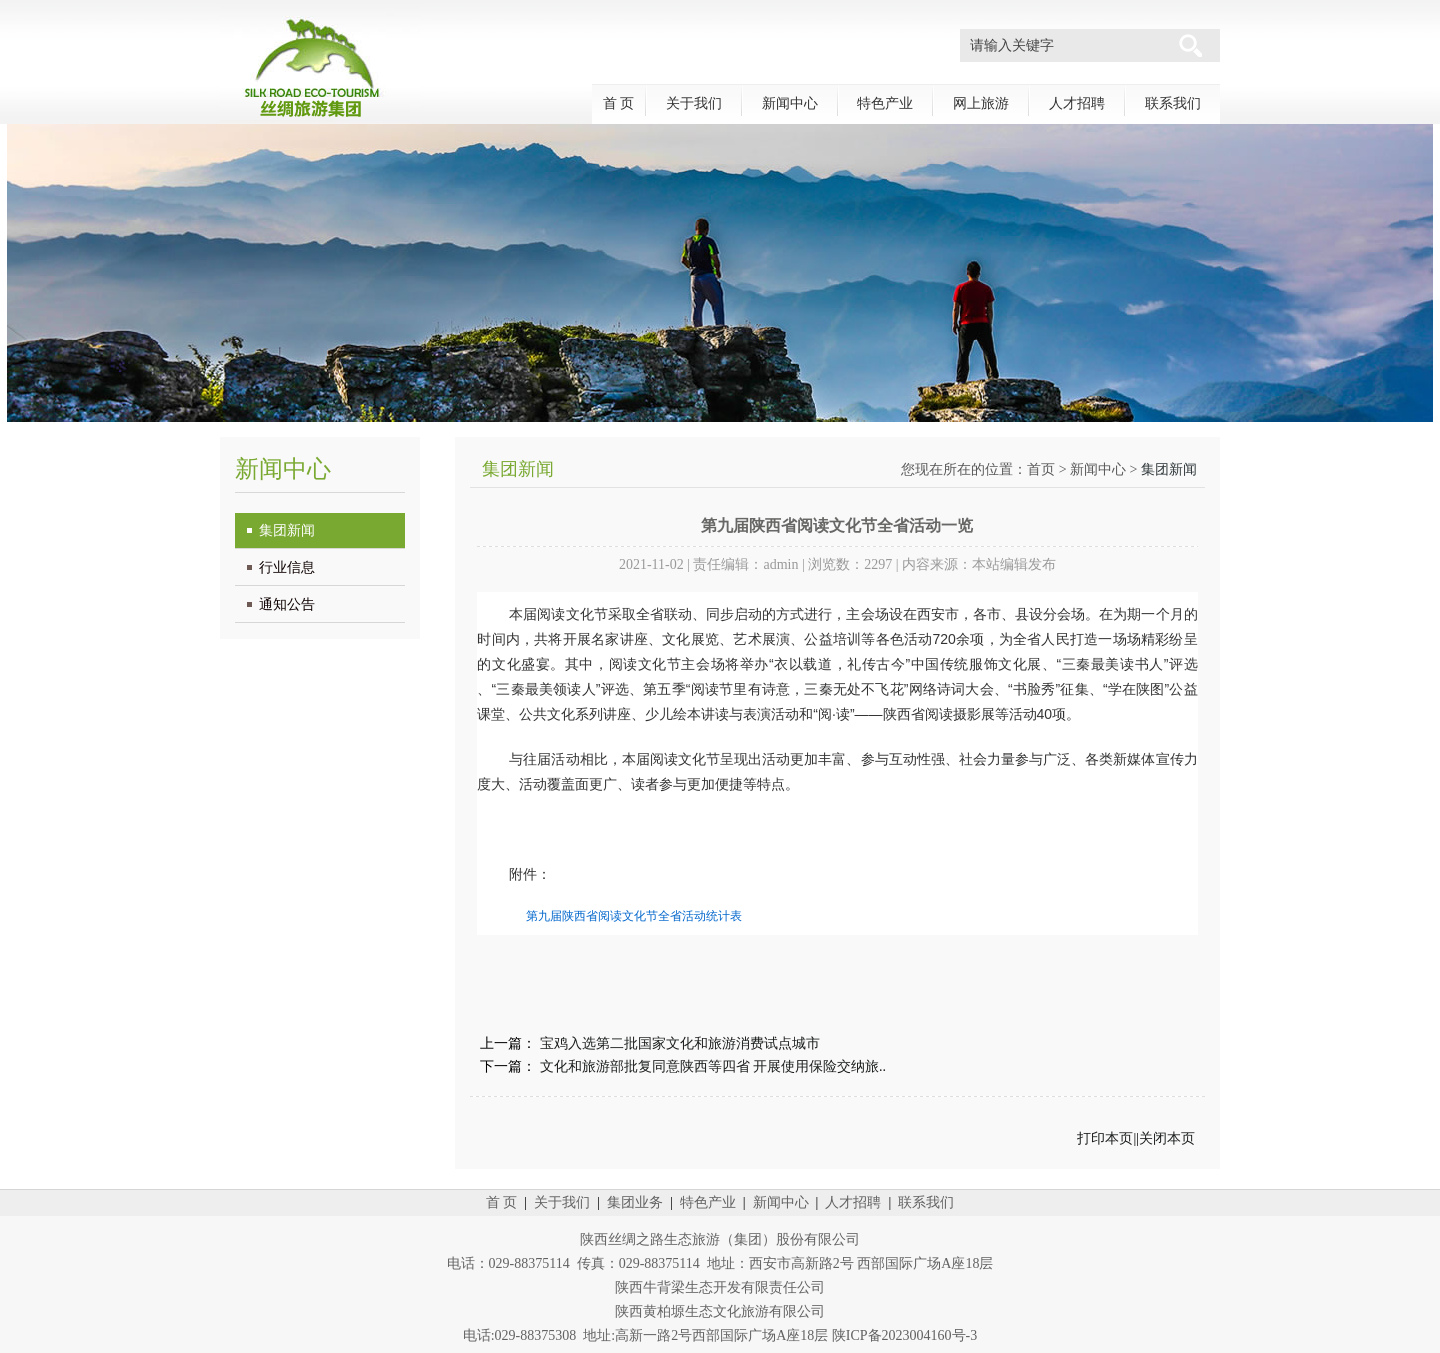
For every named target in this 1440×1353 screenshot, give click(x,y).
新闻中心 (790, 103)
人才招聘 (1077, 103)
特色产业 (885, 103)
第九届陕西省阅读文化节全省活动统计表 (634, 916)
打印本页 (1105, 1138)
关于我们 (694, 103)
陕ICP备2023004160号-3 (904, 1335)
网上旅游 (981, 103)
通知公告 (287, 604)
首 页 (619, 103)
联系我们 (1173, 103)
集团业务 (635, 1202)
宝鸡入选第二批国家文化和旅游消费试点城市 (680, 1043)
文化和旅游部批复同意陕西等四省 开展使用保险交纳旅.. (713, 1066)
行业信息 (287, 567)
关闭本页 (1167, 1138)
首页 (1041, 469)
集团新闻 (287, 530)
